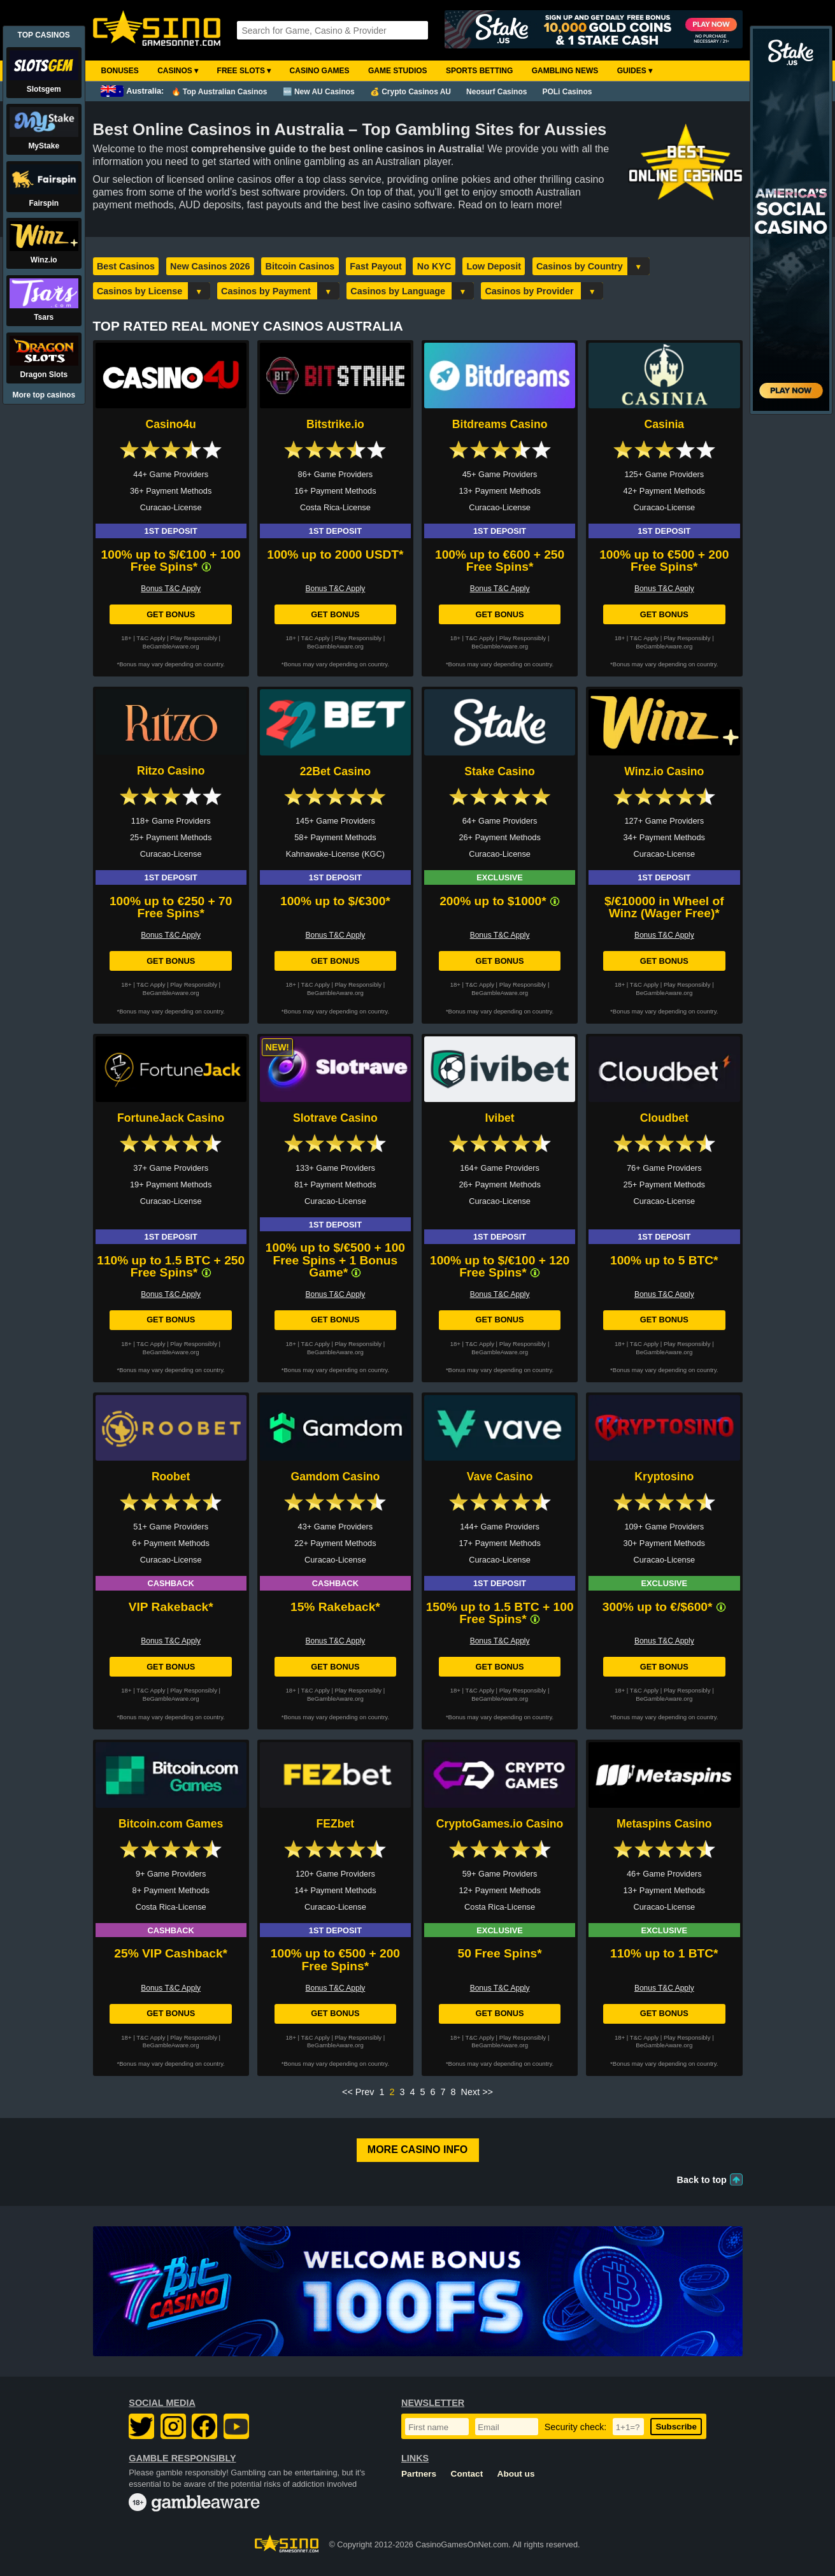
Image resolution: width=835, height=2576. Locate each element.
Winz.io (44, 259)
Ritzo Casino (171, 770)
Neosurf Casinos (496, 91)
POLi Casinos (567, 91)
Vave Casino (500, 1476)
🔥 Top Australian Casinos (219, 91)
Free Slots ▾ (244, 70)
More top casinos (43, 394)
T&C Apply (150, 637)
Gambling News (565, 70)
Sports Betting (479, 70)
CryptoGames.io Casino (499, 1823)
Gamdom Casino (335, 1476)
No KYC (434, 266)
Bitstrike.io (335, 424)
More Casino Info (417, 2149)
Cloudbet (664, 1118)
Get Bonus (170, 614)
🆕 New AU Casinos (319, 91)
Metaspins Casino (664, 1823)
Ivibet (500, 1118)
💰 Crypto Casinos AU (410, 91)
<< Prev (358, 2092)
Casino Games (320, 70)
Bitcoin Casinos (300, 266)
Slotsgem (44, 89)
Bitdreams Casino (500, 424)
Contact (467, 2474)
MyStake (43, 145)
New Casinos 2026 (210, 266)
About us (516, 2474)
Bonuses (120, 70)
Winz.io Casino (664, 771)
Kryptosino (664, 1476)
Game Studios (397, 70)
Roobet (171, 1476)
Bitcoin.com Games (170, 1823)
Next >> (477, 2092)
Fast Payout (376, 266)
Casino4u (171, 424)
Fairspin (44, 203)
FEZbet (336, 1823)
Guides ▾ (634, 70)
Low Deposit (493, 266)
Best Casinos (126, 266)
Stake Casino (499, 771)
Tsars (44, 317)
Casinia (665, 424)
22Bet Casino (335, 771)
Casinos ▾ (177, 70)
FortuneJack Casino (170, 1118)
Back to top (702, 2180)
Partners (418, 2474)
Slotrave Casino (335, 1118)
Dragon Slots (44, 374)
